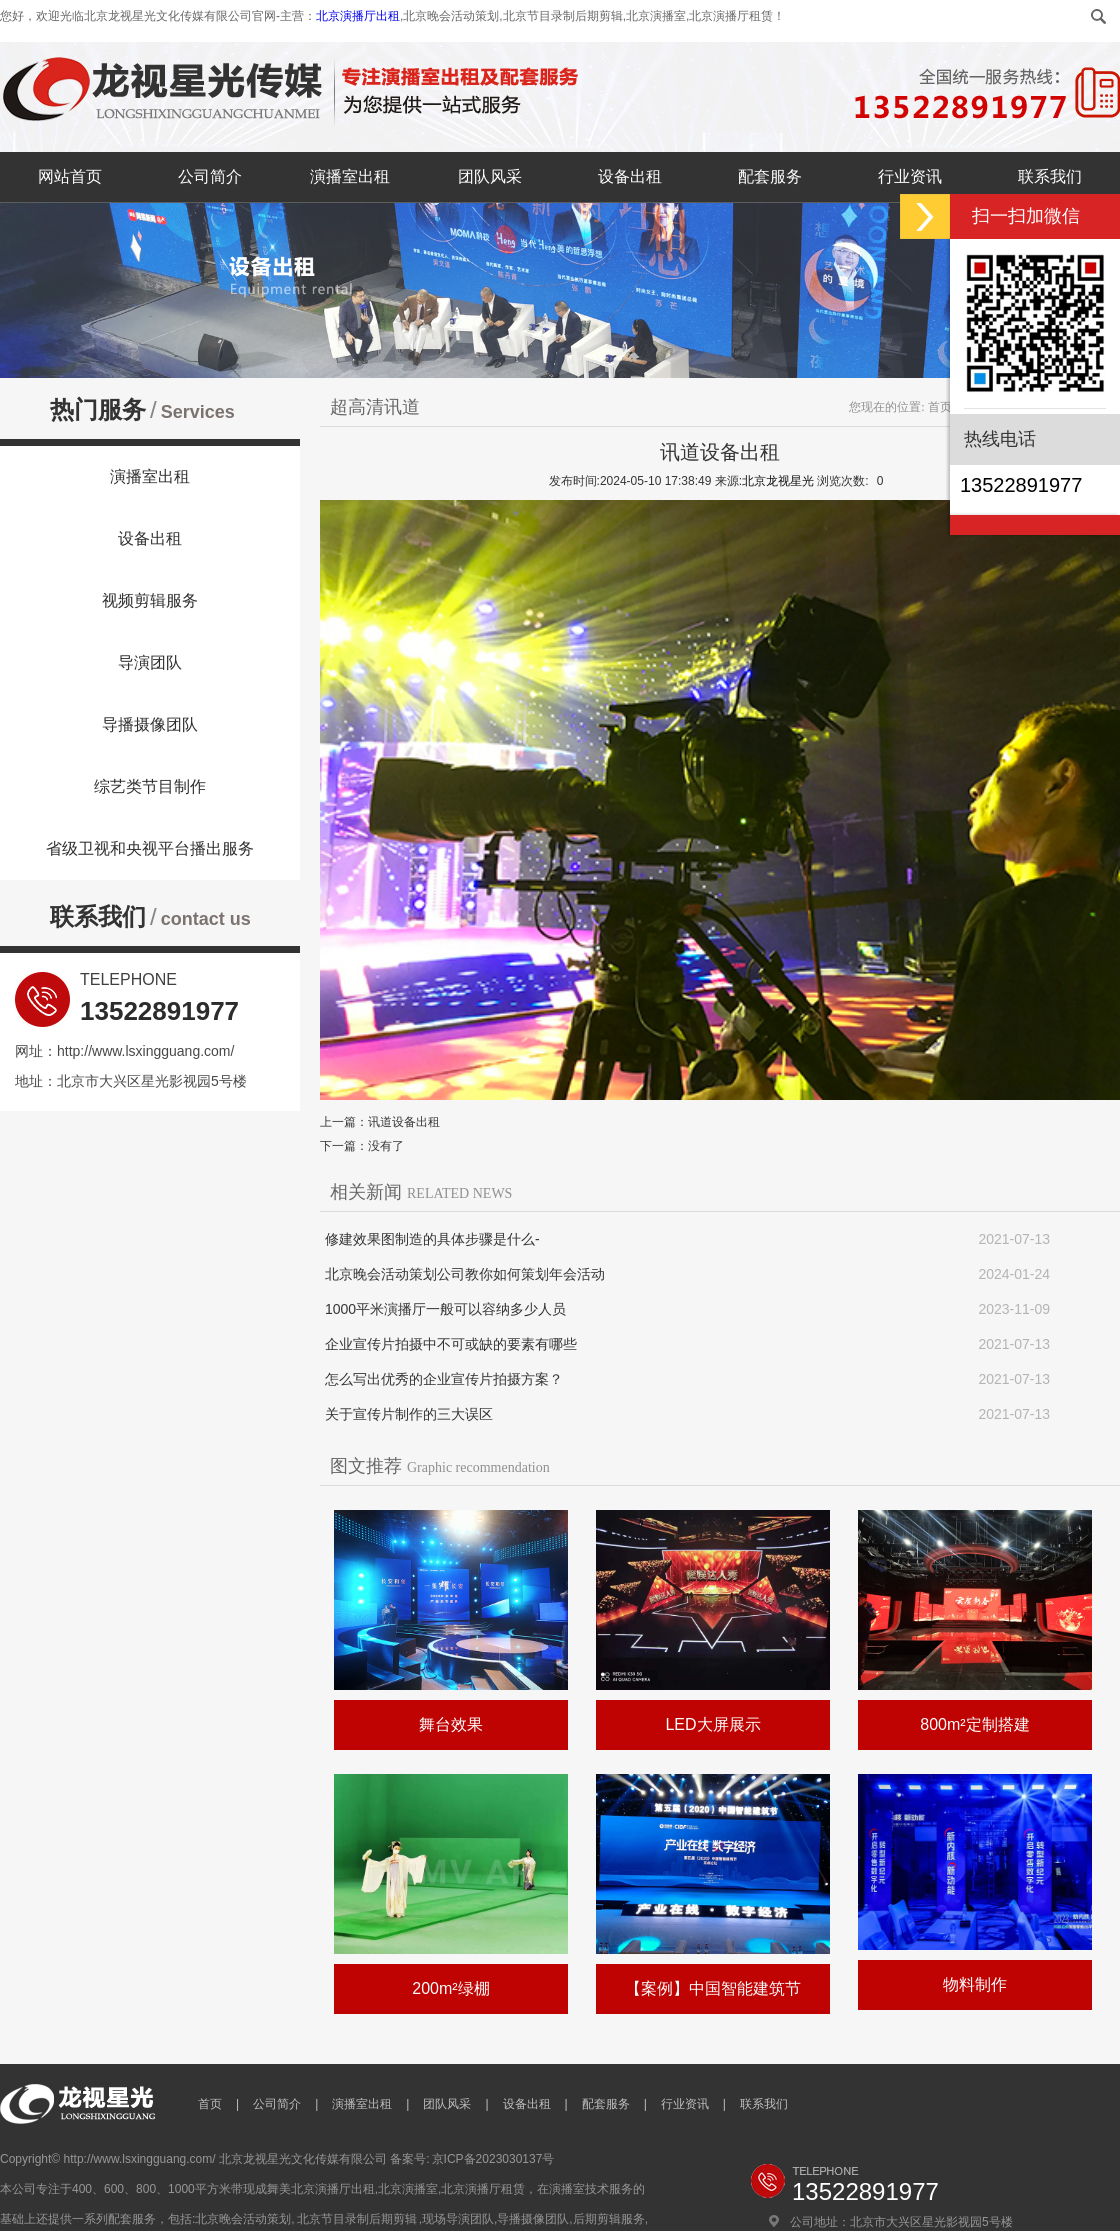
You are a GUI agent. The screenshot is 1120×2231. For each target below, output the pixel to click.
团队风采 (490, 176)
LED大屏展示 (712, 1724)
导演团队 (150, 662)
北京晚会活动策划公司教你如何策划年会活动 (465, 1274)
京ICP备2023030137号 (493, 2159)
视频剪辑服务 (150, 600)
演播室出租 (350, 176)
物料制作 (975, 1984)
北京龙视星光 (778, 481)
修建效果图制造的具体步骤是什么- (432, 1239)
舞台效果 (451, 1724)
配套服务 (770, 176)
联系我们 (1050, 176)
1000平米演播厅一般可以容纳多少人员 (445, 1309)
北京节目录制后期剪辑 (357, 2219)
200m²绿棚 (450, 1988)
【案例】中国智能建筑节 (713, 1988)
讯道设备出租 (404, 1122)
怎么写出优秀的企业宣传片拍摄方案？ (444, 1379)
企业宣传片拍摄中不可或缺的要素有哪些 (451, 1344)
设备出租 (630, 176)
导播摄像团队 (150, 724)
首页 (940, 407)
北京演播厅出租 (358, 16)
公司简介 (210, 176)
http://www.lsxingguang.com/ (145, 1051)
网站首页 (70, 176)
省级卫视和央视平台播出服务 (150, 848)
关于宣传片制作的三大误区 (409, 1414)
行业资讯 (910, 176)
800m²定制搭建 (974, 1724)
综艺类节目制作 (150, 786)
